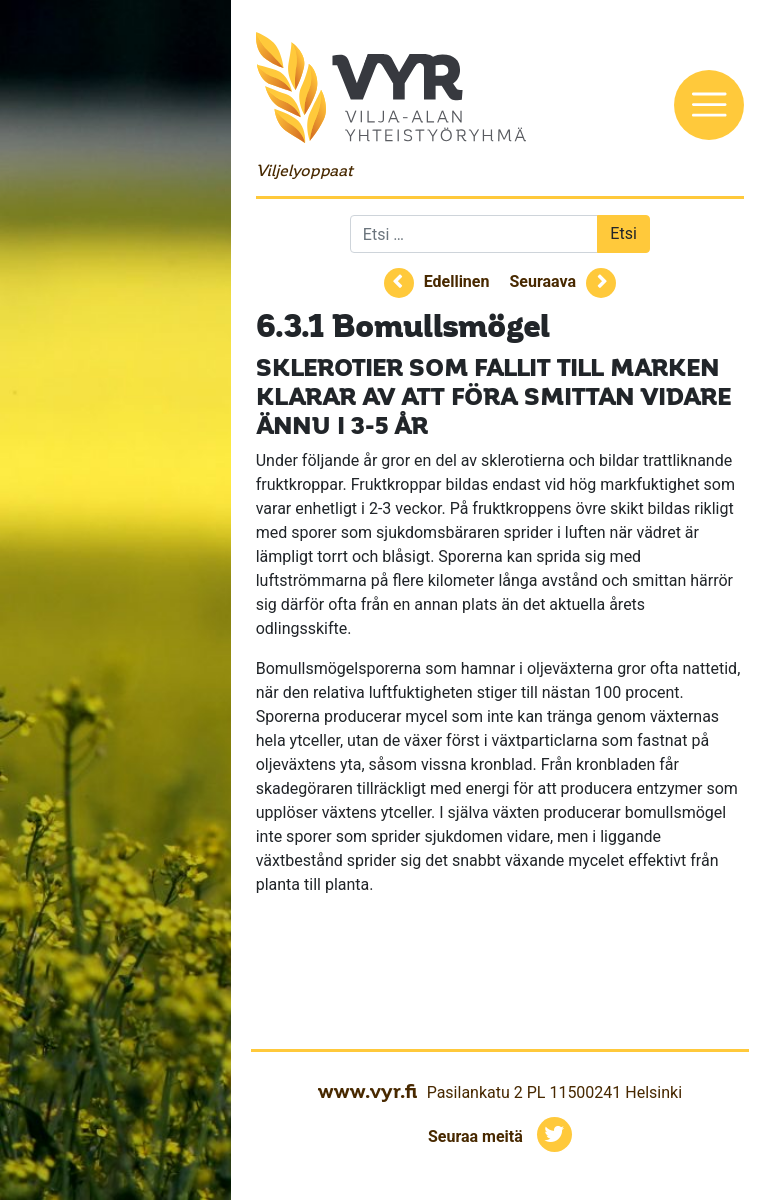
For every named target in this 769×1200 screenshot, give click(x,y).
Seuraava (542, 281)
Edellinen (457, 281)
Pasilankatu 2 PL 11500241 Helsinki (554, 1092)
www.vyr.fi (367, 1091)
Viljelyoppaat (304, 170)
